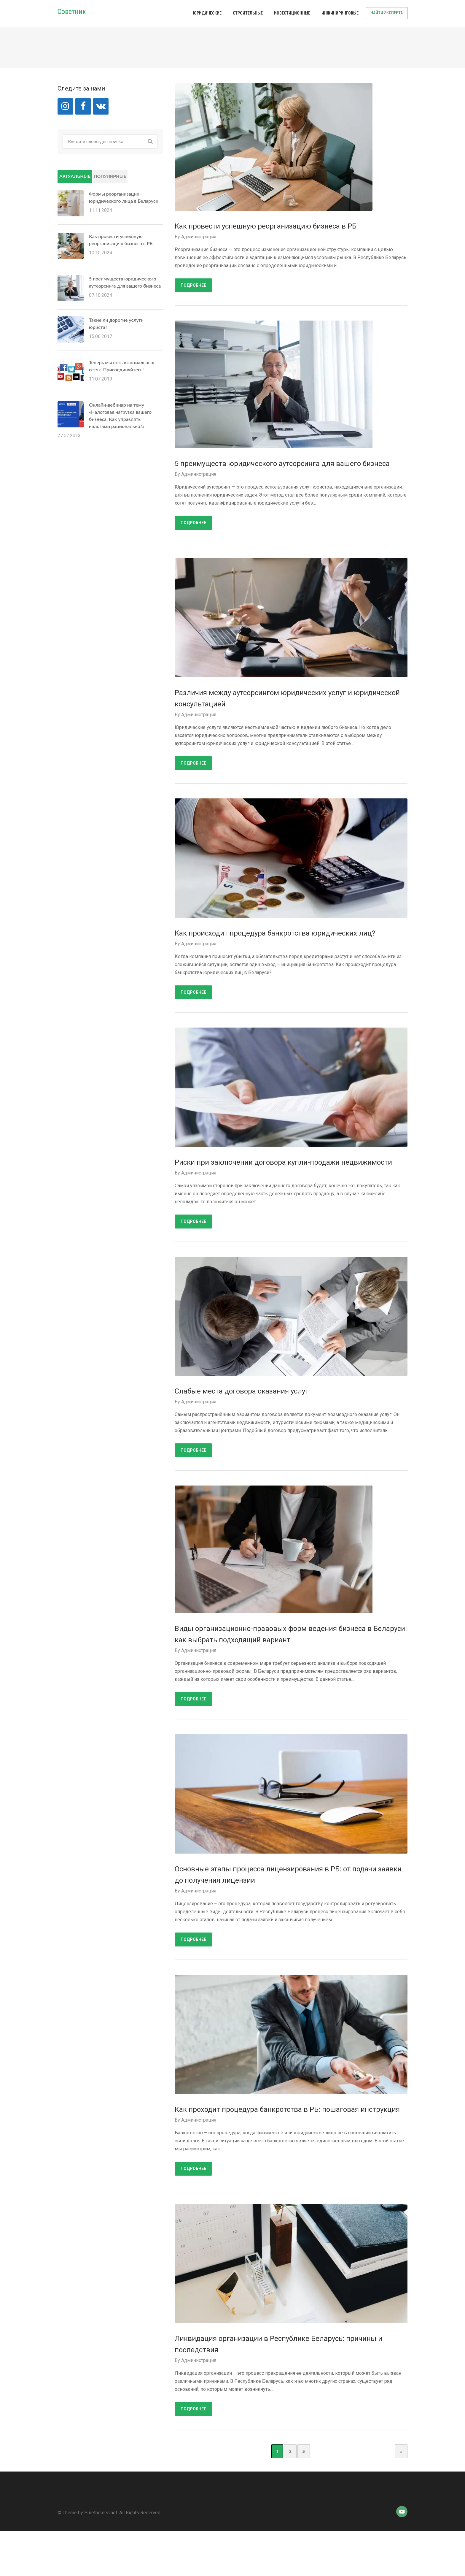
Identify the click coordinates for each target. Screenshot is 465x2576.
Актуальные (74, 176)
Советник (72, 11)
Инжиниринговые (340, 13)
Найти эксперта (386, 13)
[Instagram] (65, 106)
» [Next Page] (401, 2451)
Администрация (198, 237)
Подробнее (193, 285)
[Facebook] (83, 106)
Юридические (207, 13)
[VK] (101, 106)
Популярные (110, 176)
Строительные (248, 13)
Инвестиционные (292, 13)
